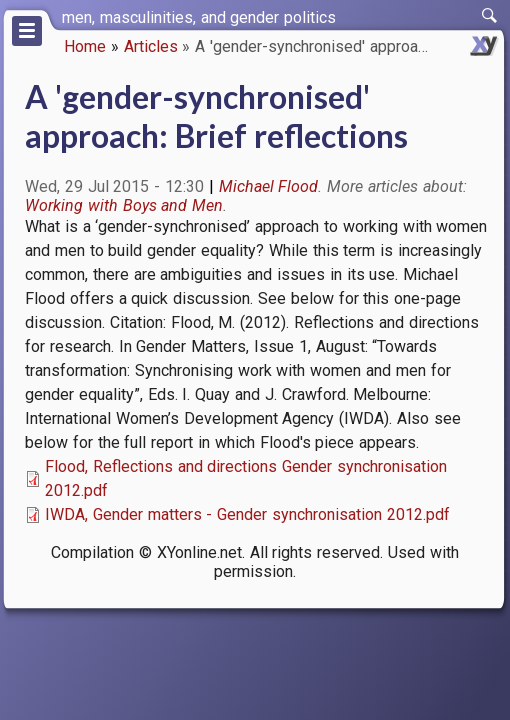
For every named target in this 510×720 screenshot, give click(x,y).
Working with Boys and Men (124, 205)
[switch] (490, 16)
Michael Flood (269, 186)
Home (85, 46)
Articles (151, 46)
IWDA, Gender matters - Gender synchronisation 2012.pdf (247, 514)
